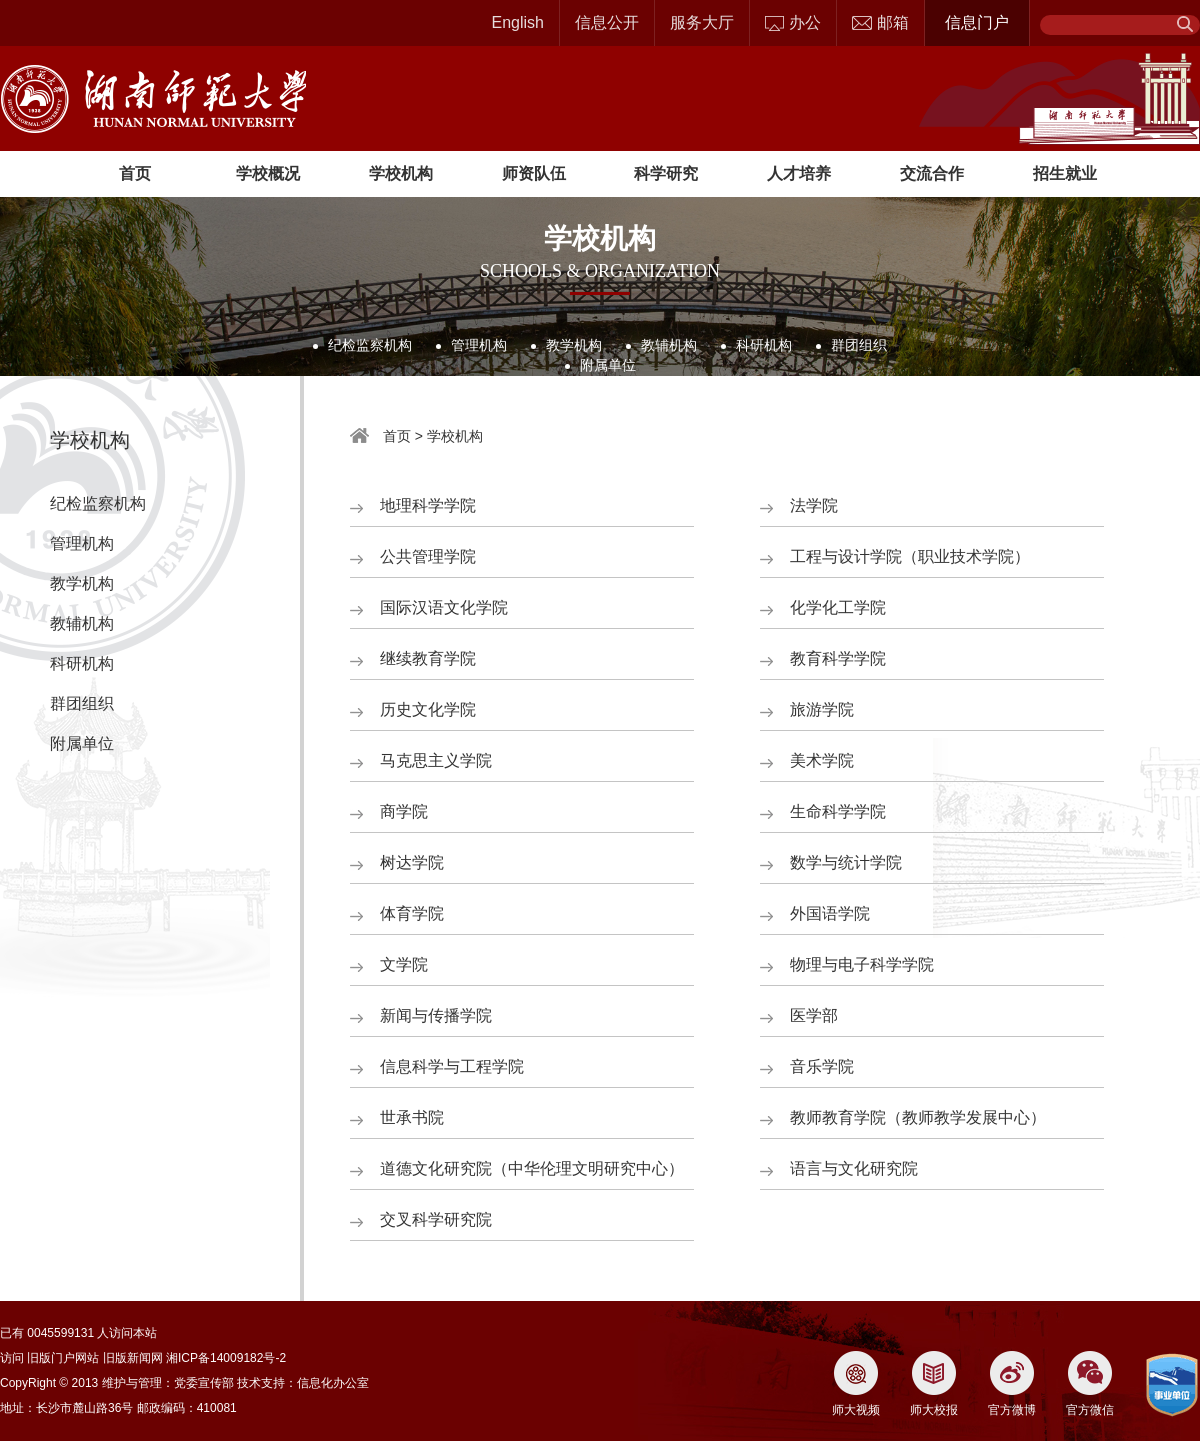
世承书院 (412, 1117)
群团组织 (859, 345)
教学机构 (574, 345)
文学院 (404, 964)
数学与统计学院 (846, 862)
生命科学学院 (838, 811)
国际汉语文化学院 (444, 607)
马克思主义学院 (436, 760)
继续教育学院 (428, 658)
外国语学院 (830, 913)
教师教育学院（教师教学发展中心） (918, 1117)
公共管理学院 (428, 556)
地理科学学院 (428, 505)
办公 (793, 22)
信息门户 (977, 22)
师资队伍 (534, 173)
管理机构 (479, 345)
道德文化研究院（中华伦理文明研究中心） (532, 1168)
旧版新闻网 (133, 1358)
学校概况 (268, 173)
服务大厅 (702, 22)
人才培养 (799, 173)
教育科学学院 (838, 658)
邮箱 (880, 22)
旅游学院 (822, 709)
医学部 (814, 1015)
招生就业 (1065, 173)
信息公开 (607, 22)
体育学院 (412, 913)
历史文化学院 (428, 709)
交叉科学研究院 (436, 1219)
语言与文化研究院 (854, 1168)
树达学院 (412, 862)
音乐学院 (822, 1066)
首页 (135, 173)
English (518, 22)
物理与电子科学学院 (862, 964)
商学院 (404, 811)
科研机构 (764, 345)
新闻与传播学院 (436, 1015)
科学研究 (666, 173)
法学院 (814, 505)
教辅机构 (669, 345)
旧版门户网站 (63, 1358)
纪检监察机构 (370, 345)
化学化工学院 (838, 607)
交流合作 (932, 173)
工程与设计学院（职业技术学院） (910, 556)
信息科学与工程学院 (452, 1066)
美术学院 (822, 760)
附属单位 (608, 365)
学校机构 (401, 173)
